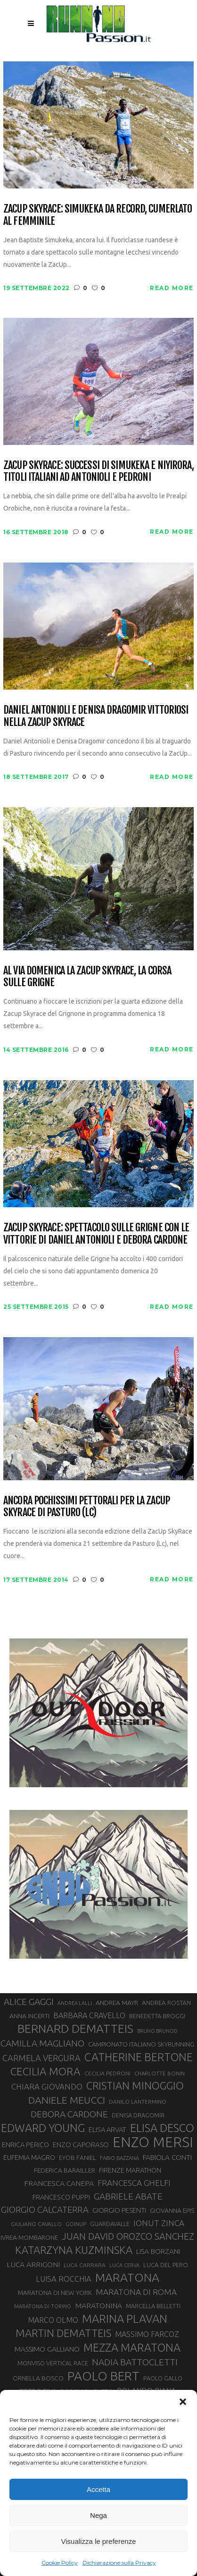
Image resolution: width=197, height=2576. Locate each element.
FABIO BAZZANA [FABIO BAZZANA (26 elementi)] (119, 2158)
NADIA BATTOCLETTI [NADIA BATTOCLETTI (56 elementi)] (135, 2362)
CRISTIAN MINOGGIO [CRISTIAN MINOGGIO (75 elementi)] (135, 2085)
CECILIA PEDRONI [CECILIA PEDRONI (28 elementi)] (107, 2073)
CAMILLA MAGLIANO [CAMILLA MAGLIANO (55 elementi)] (42, 2043)
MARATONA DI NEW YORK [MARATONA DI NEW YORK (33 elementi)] (55, 2292)
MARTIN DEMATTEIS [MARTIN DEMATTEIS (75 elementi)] (63, 2333)
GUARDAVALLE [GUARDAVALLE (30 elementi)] (110, 2223)
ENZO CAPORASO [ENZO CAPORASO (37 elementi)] (81, 2145)
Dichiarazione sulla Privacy (119, 2562)
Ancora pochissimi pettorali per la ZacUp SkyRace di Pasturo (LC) (86, 1506)
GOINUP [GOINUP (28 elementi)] (76, 2224)
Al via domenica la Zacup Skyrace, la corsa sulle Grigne (87, 976)
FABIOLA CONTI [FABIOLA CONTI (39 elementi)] (167, 2157)
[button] (183, 2401)
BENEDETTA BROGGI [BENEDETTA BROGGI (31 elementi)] (157, 2016)
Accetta (98, 2489)
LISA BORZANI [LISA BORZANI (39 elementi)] (158, 2251)
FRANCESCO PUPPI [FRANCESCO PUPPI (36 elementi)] (61, 2197)
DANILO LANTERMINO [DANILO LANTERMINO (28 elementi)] (137, 2101)
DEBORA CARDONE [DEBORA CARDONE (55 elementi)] (69, 2114)
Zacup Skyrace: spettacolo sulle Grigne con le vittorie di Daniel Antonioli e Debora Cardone (96, 1233)
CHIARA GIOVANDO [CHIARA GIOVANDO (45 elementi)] (46, 2086)
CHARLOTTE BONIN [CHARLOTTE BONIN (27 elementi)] (159, 2073)
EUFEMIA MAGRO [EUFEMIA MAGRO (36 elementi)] (29, 2157)
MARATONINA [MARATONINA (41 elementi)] (98, 2305)
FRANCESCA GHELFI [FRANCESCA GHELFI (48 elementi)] (134, 2182)
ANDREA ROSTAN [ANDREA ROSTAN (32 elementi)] (166, 2002)
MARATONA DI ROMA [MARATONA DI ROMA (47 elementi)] (136, 2291)
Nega (98, 2515)
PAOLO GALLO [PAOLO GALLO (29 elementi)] (162, 2378)
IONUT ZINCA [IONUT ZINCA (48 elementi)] (158, 2222)
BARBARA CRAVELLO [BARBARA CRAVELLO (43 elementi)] (89, 2015)
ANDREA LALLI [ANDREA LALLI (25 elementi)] (74, 2003)
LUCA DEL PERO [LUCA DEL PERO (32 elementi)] (165, 2265)
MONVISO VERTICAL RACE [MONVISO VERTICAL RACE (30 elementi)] (52, 2363)
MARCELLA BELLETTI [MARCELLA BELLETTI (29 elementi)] (153, 2306)
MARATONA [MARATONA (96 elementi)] (127, 2277)
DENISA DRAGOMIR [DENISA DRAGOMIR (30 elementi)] (138, 2115)
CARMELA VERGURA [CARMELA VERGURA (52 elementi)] (41, 2058)
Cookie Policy (59, 2562)
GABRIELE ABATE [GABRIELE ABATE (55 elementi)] (128, 2196)
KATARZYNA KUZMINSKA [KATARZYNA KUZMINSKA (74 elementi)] (73, 2250)
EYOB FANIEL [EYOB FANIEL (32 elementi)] (77, 2157)
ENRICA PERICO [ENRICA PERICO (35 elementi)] (25, 2145)
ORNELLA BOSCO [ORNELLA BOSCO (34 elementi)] (38, 2378)
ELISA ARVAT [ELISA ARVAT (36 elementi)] (107, 2129)
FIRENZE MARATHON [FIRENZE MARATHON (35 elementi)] (130, 2170)
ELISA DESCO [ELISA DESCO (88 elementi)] (162, 2128)
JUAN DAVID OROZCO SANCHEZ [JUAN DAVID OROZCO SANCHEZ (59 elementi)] (128, 2236)
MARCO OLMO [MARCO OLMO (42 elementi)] (53, 2320)
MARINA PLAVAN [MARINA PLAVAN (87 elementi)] (124, 2318)
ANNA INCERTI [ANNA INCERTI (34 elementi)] (29, 2016)
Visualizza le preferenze (98, 2541)
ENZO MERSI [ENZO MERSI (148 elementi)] (153, 2142)
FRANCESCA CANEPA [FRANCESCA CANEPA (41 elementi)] (59, 2183)
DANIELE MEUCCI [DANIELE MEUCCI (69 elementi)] (66, 2100)
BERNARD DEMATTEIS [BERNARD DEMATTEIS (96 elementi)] (75, 2028)
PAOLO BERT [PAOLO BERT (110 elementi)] (103, 2376)
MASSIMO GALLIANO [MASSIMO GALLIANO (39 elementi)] (47, 2349)
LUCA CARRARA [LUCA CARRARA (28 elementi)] (85, 2265)
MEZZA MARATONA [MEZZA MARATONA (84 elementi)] (132, 2347)
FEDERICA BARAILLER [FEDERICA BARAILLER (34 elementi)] (64, 2170)
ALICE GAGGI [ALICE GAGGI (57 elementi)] (29, 2001)
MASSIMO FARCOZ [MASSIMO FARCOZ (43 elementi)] (147, 2334)
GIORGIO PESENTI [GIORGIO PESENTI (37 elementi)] (119, 2210)
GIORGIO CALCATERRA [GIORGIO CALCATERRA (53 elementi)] (45, 2210)
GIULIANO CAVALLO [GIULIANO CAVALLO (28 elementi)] (36, 2224)
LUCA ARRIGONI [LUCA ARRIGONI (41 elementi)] (33, 2264)
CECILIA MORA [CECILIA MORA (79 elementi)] (45, 2071)
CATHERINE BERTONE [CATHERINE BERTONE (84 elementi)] (138, 2057)
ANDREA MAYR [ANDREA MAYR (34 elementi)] (117, 2002)
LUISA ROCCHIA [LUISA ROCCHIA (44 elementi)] (63, 2279)
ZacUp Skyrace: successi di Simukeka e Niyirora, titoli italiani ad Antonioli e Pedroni (98, 471)
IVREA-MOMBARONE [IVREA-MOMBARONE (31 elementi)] (29, 2237)
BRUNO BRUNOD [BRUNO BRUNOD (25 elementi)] (157, 2031)
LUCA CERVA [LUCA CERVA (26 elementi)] (124, 2265)
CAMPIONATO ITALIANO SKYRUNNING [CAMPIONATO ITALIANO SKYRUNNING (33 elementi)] (141, 2044)
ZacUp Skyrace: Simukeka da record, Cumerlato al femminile (97, 215)
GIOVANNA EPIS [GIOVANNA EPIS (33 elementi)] (172, 2210)
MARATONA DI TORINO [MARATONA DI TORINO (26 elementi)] (42, 2306)
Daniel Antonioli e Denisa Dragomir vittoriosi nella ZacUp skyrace (95, 716)
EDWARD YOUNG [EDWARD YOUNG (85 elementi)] (43, 2128)
